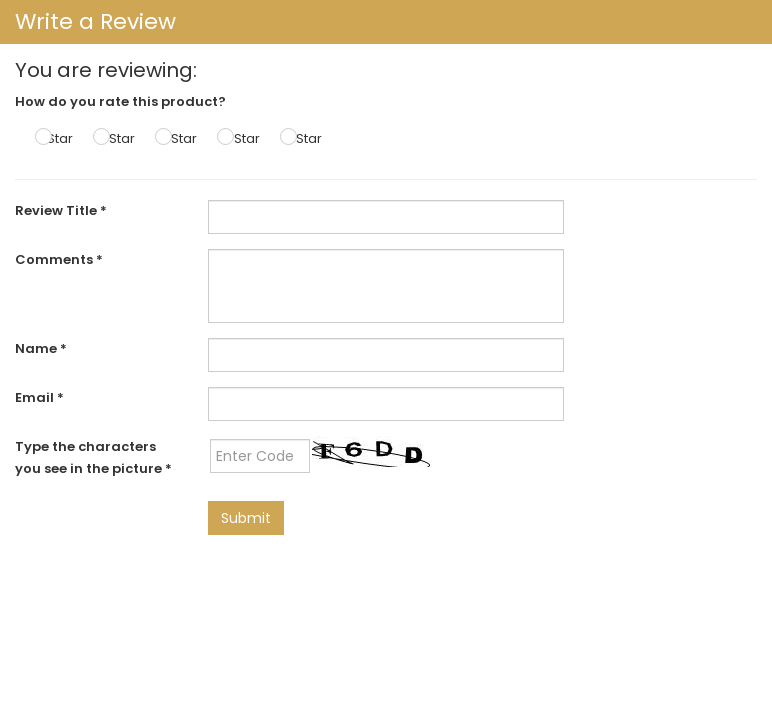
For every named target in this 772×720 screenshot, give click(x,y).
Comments (59, 259)
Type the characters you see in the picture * (93, 457)
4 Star (241, 138)
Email (39, 397)
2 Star (116, 138)
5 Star (303, 138)
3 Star (178, 138)
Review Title (61, 210)
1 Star (56, 138)
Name (41, 348)
